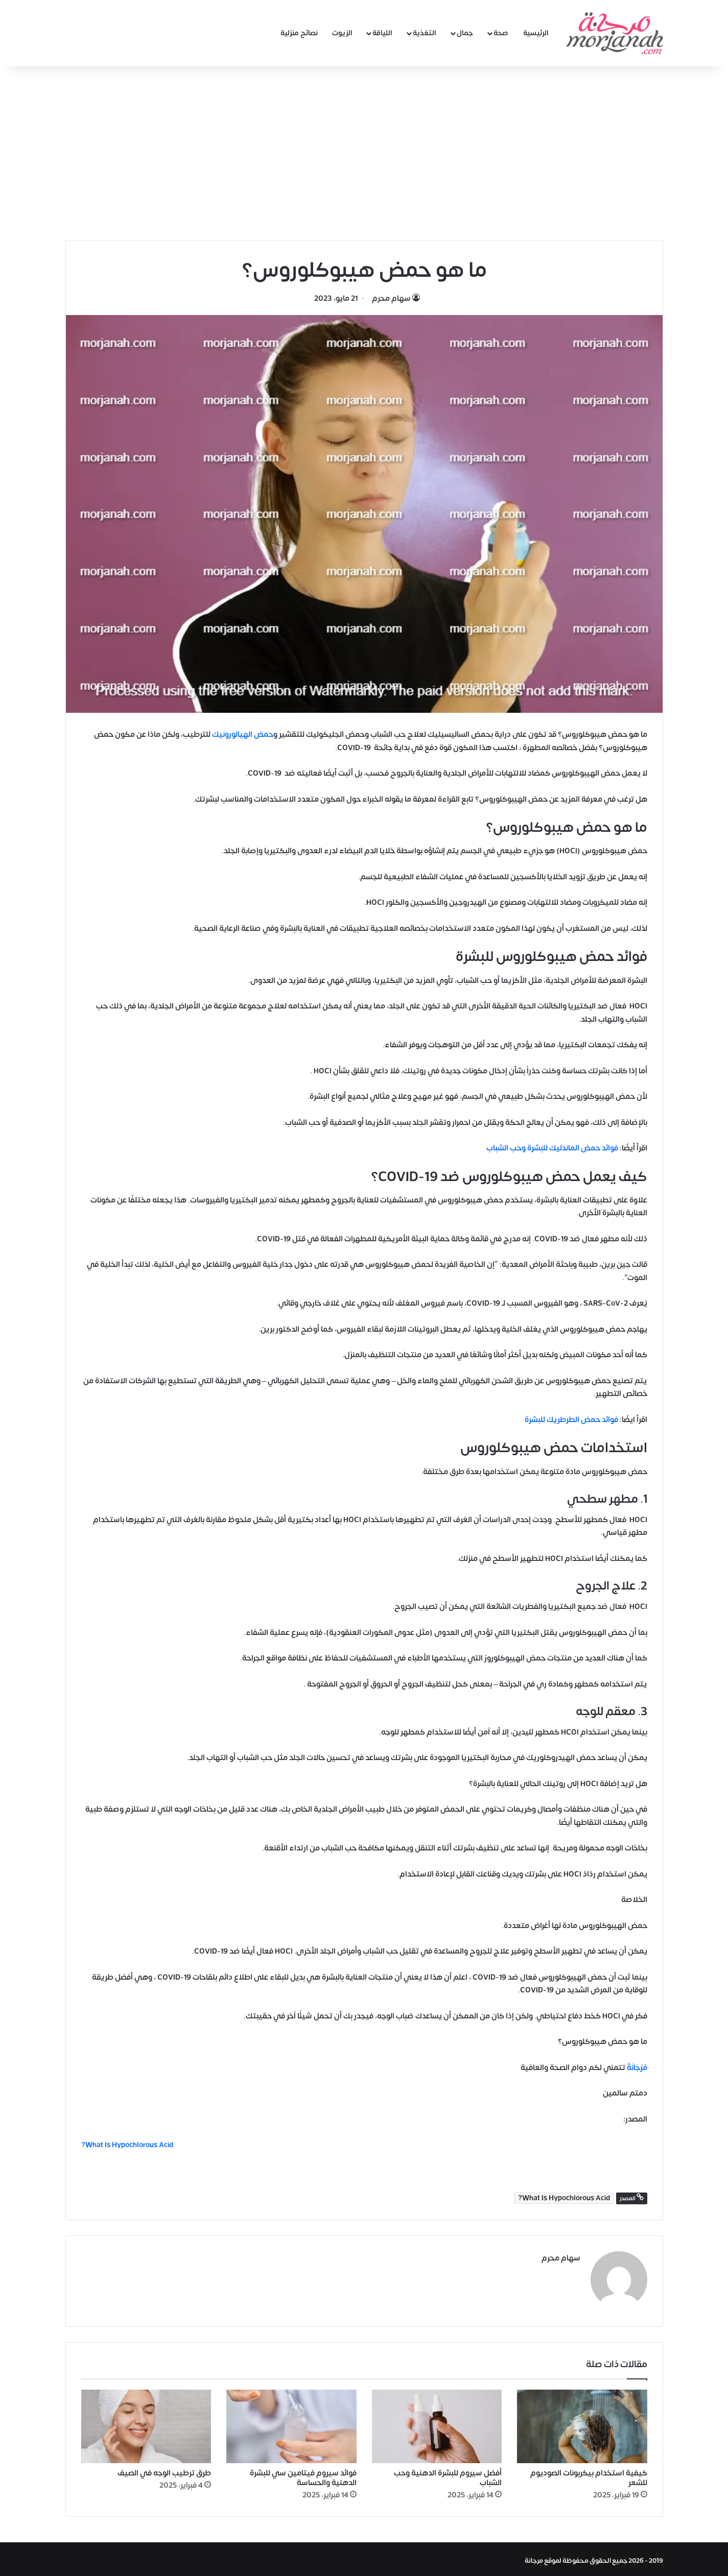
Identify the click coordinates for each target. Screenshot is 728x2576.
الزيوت (342, 33)
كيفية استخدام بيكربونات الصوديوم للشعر (588, 2475)
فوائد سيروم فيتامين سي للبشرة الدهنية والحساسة (303, 2475)
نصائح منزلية (299, 33)
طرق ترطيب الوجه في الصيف (164, 2470)
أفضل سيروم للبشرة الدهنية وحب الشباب (448, 2475)
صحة (501, 33)
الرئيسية (536, 33)
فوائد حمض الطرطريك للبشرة (571, 1419)
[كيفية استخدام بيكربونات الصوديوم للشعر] (582, 2423)
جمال (465, 33)
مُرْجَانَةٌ (637, 2067)
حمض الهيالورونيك (241, 734)
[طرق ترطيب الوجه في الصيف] (146, 2423)
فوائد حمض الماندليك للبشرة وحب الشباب (552, 1148)
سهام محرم (391, 298)
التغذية (424, 33)
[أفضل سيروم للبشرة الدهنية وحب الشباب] (437, 2423)
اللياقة (382, 33)
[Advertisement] (364, 153)
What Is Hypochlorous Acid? (564, 2198)
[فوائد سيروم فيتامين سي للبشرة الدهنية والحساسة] (291, 2423)
